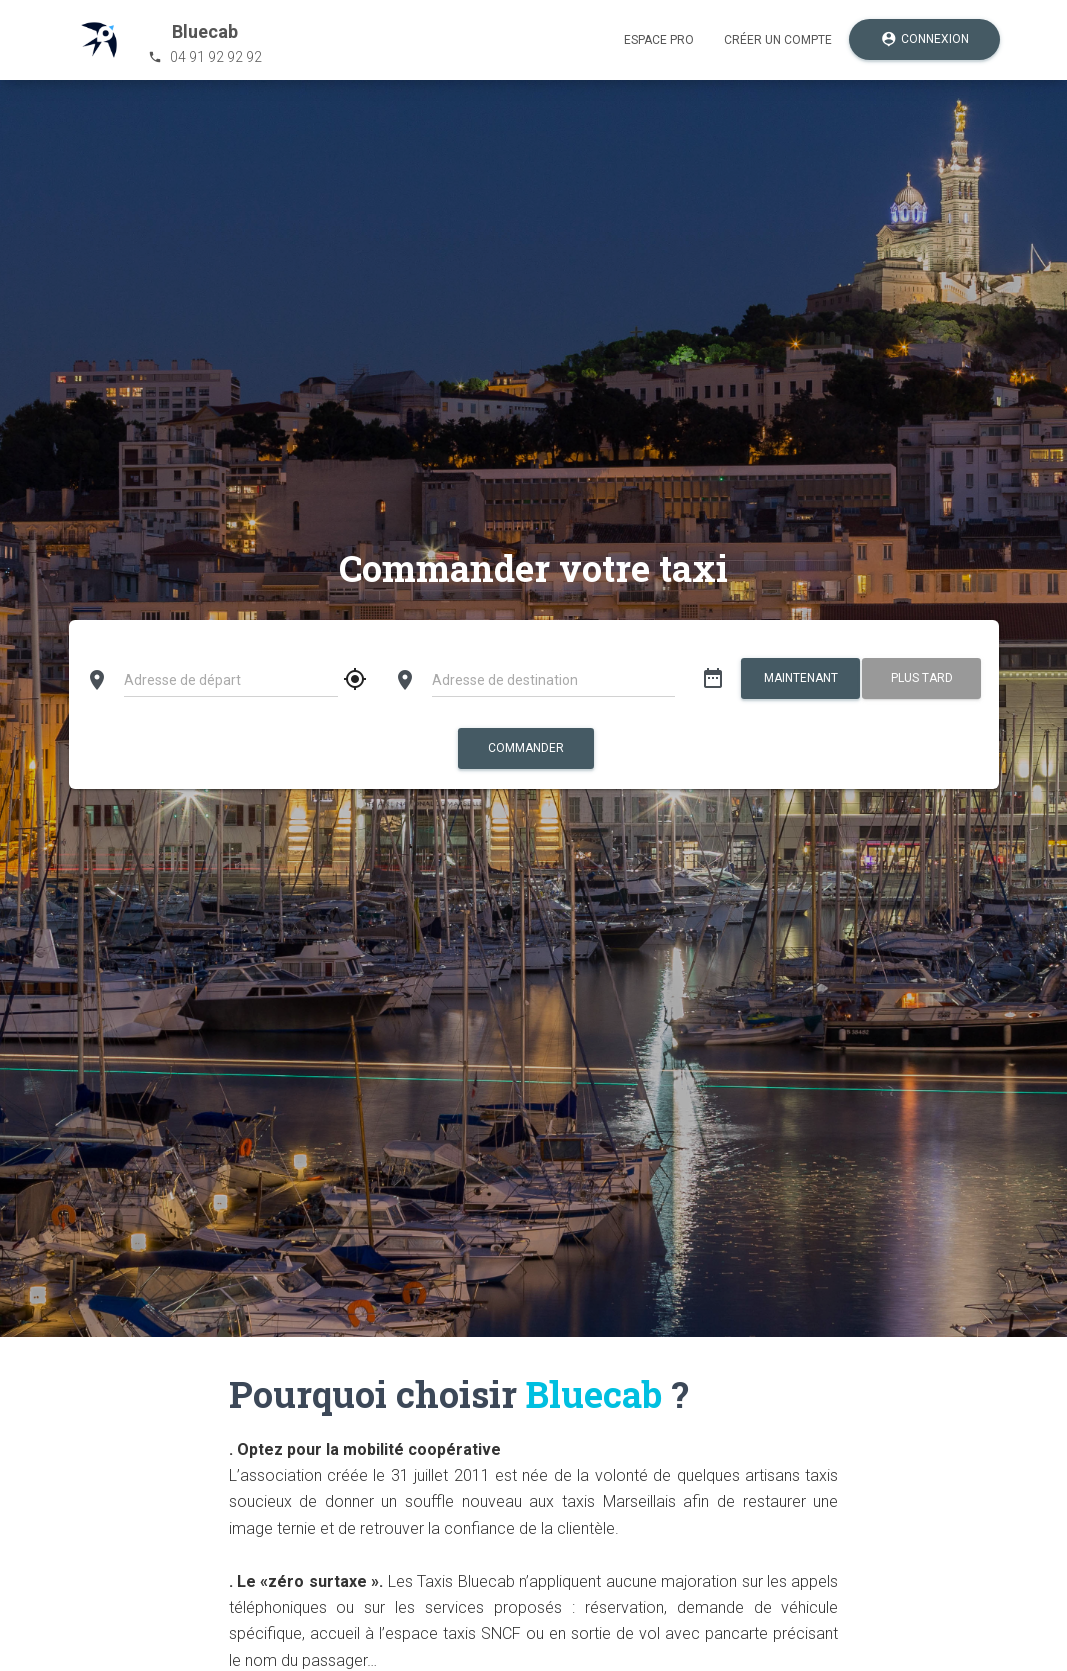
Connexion (924, 39)
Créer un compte (778, 40)
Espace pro (659, 40)
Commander (526, 748)
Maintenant (801, 678)
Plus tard (922, 678)
